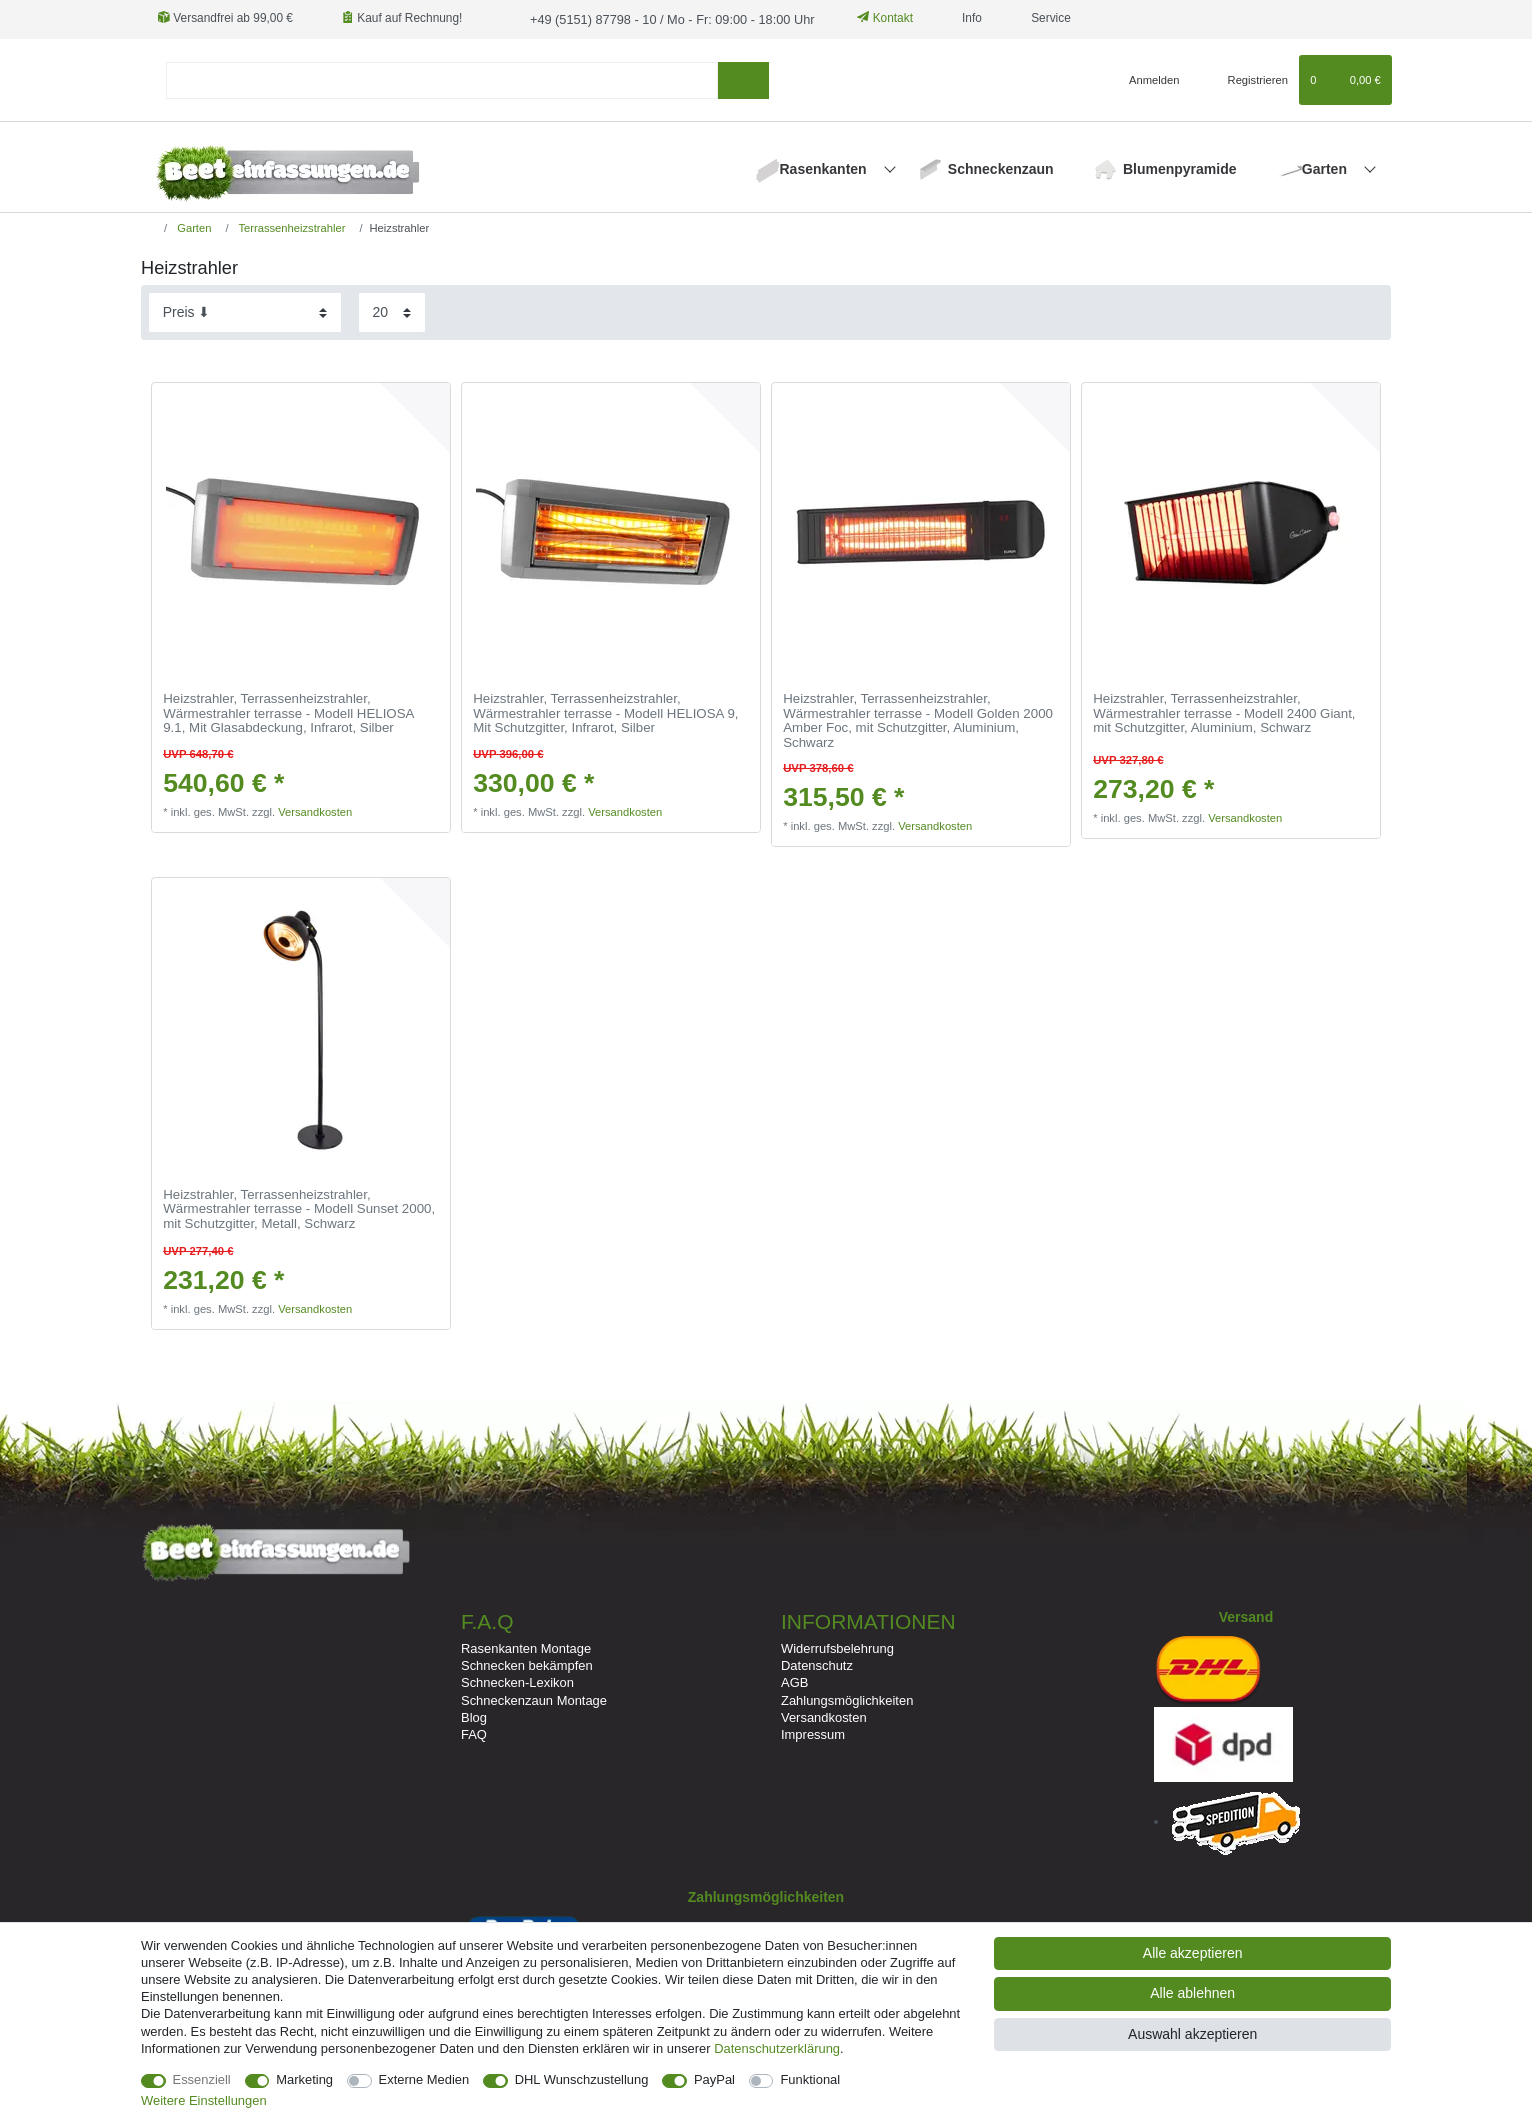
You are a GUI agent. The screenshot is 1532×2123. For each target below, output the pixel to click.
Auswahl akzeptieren (1192, 2034)
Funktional (810, 2079)
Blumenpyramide (1180, 168)
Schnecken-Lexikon (517, 1681)
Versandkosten (315, 811)
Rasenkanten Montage (526, 1647)
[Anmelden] (1146, 79)
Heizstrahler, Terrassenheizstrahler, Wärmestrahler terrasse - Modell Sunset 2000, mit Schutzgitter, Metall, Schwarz (299, 1207)
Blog (474, 1716)
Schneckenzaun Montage (534, 1698)
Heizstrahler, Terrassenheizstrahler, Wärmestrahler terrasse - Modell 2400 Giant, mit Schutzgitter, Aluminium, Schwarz (1224, 712)
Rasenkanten (825, 168)
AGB (794, 1681)
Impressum (813, 1733)
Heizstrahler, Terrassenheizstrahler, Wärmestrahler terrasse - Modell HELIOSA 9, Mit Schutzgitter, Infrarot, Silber (605, 712)
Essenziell (202, 2079)
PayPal (714, 2079)
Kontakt (871, 18)
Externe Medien (424, 2079)
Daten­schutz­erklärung (777, 2048)
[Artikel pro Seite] (392, 311)
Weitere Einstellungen (204, 2100)
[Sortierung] (245, 311)
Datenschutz (817, 1664)
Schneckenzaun (1001, 168)
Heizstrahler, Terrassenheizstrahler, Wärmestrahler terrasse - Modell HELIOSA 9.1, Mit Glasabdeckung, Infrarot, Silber (288, 712)
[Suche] (743, 78)
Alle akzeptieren (1193, 1953)
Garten (1326, 168)
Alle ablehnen (1192, 1993)
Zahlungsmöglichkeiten (847, 1698)
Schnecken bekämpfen (527, 1664)
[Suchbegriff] (442, 78)
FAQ (474, 1733)
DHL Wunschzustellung (582, 2079)
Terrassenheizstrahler (291, 227)
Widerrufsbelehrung (837, 1647)
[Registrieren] (1246, 79)
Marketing (304, 2079)
